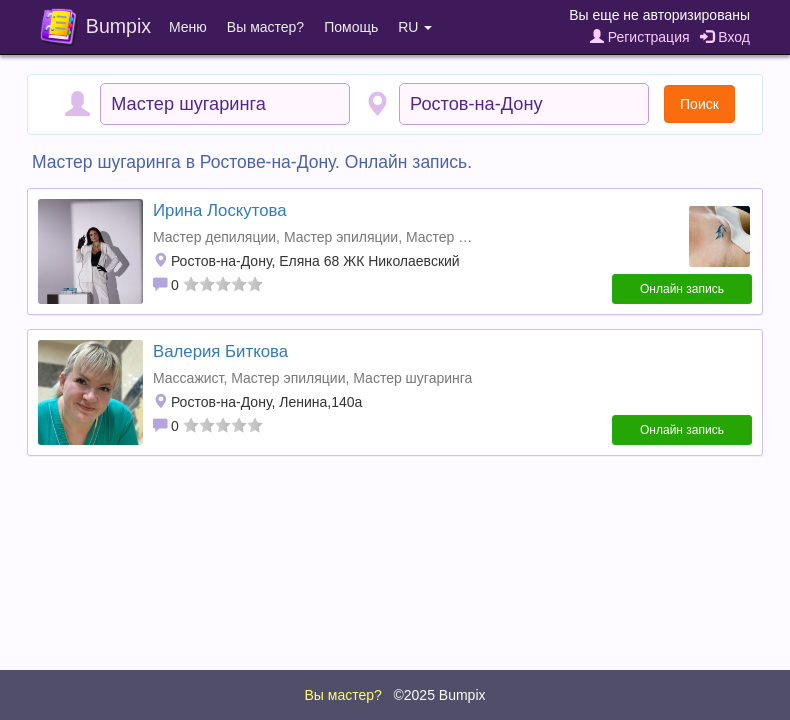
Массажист (188, 378)
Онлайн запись (682, 289)
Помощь (351, 27)
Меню (188, 27)
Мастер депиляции (214, 237)
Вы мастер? (265, 27)
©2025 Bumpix (439, 695)
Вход (725, 37)
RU (415, 27)
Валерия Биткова (220, 351)
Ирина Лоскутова (220, 210)
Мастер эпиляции (341, 237)
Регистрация (640, 37)
